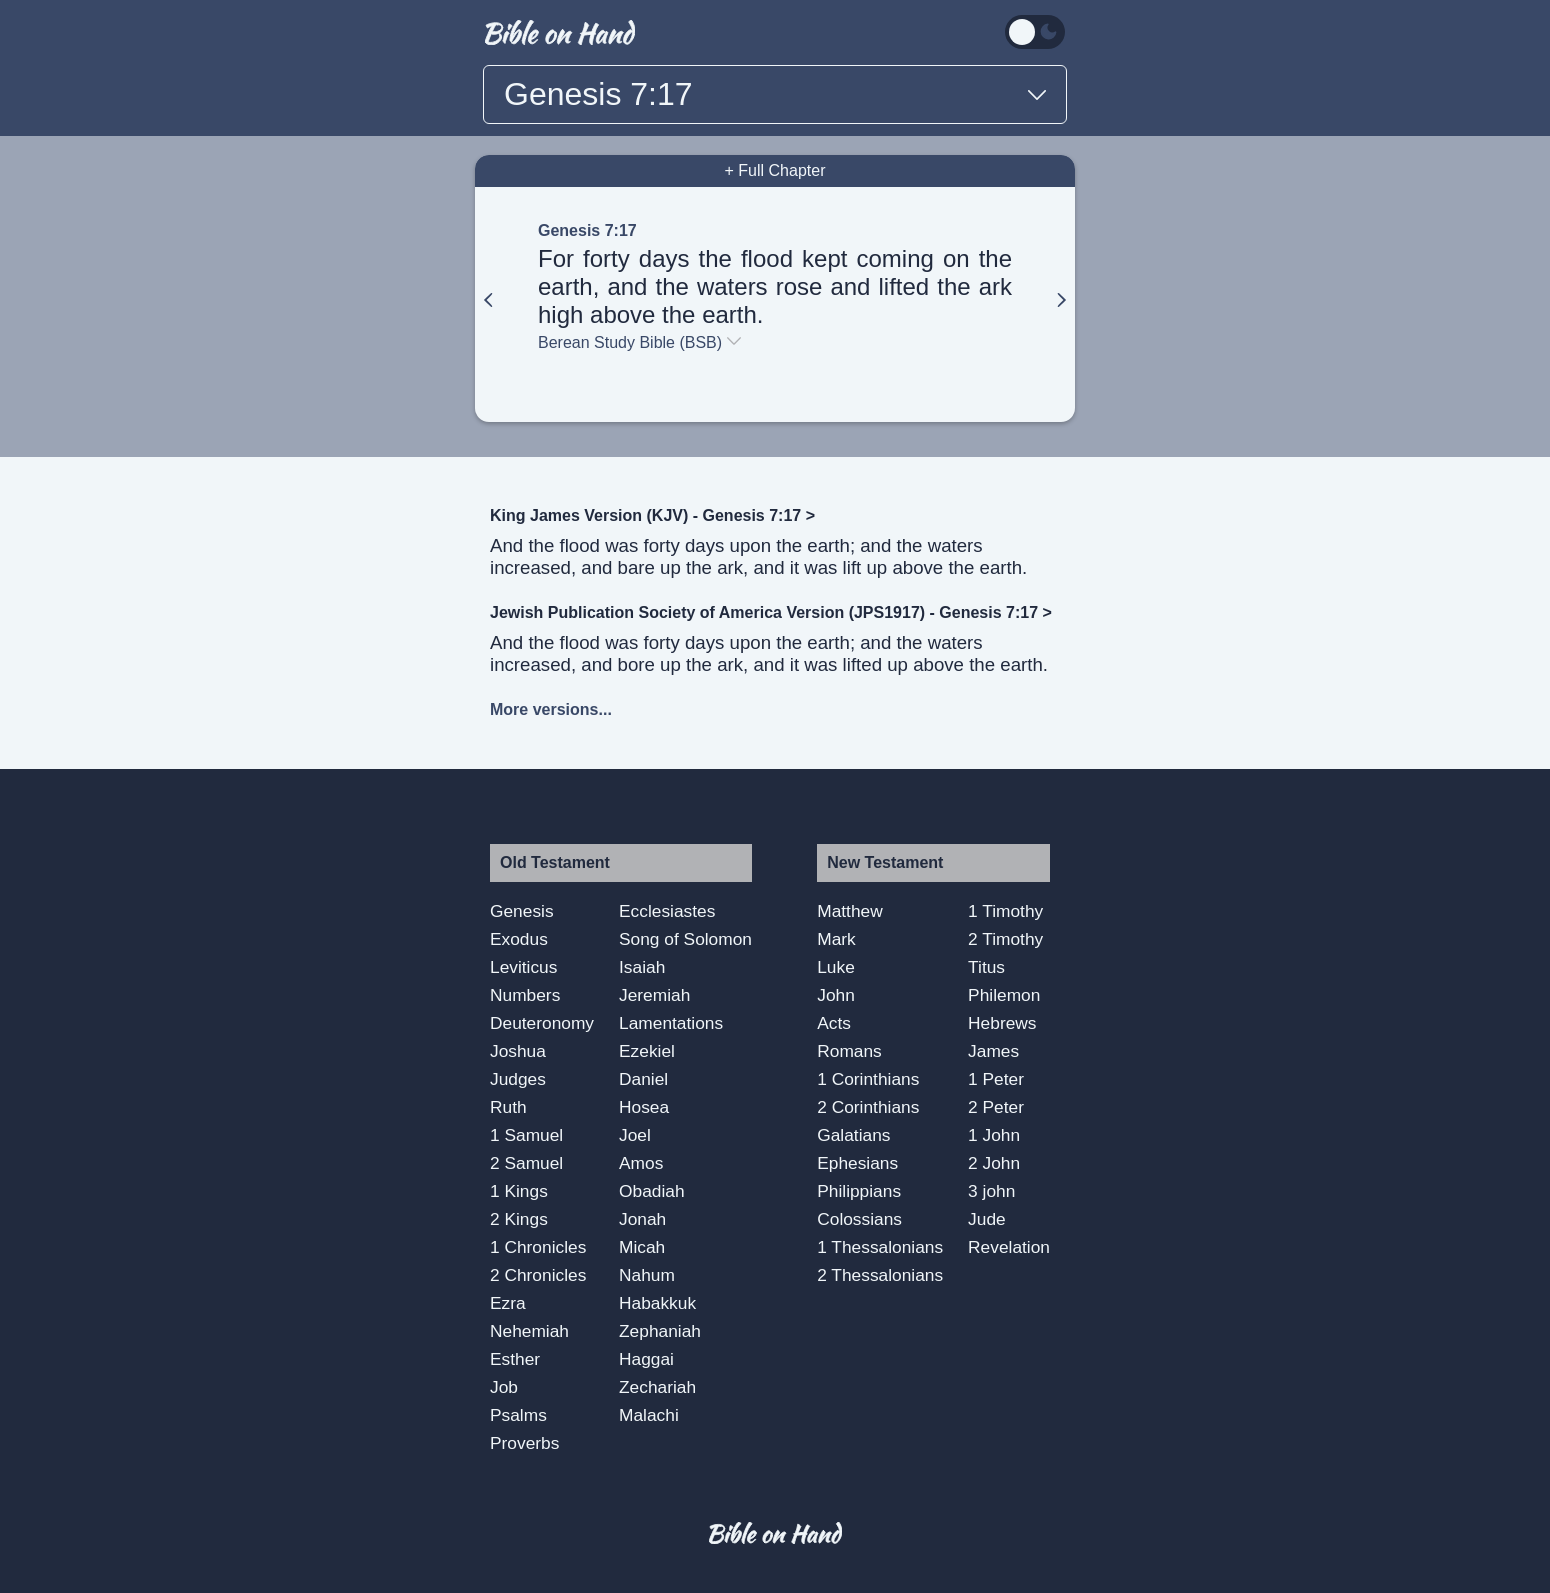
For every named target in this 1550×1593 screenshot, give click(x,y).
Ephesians (857, 1163)
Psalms (518, 1415)
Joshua (518, 1051)
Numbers (525, 995)
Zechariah (657, 1387)
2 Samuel (526, 1163)
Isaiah (642, 967)
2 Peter (996, 1107)
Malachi (649, 1415)
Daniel (643, 1079)
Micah (642, 1247)
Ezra (508, 1303)
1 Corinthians (868, 1079)
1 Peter (996, 1079)
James (993, 1051)
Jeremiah (654, 995)
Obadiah (652, 1191)
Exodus (519, 939)
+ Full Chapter (775, 170)
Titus (986, 967)
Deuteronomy (542, 1023)
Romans (849, 1051)
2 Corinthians (868, 1107)
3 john (991, 1191)
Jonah (642, 1219)
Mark (836, 939)
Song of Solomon (685, 939)
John (836, 995)
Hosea (644, 1107)
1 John (994, 1135)
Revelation (1009, 1247)
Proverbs (524, 1443)
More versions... (551, 709)
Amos (641, 1163)
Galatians (853, 1135)
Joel (635, 1135)
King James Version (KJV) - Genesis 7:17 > (652, 515)
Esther (515, 1359)
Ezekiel (647, 1051)
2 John (994, 1163)
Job (504, 1387)
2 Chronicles (538, 1275)
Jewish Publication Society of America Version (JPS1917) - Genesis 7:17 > (771, 612)
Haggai (646, 1359)
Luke (836, 967)
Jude (987, 1219)
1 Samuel (526, 1135)
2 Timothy (1005, 939)
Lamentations (671, 1023)
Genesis (522, 911)
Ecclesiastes (667, 911)
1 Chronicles (538, 1247)
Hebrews (1002, 1023)
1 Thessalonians (880, 1247)
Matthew (850, 911)
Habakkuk (657, 1303)
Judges (518, 1079)
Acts (834, 1023)
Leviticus (523, 967)
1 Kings (519, 1191)
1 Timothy (1005, 911)
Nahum (647, 1275)
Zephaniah (660, 1331)
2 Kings (519, 1219)
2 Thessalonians (880, 1275)
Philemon (1004, 995)
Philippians (859, 1191)
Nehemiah (529, 1331)
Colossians (859, 1219)
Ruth (508, 1107)
